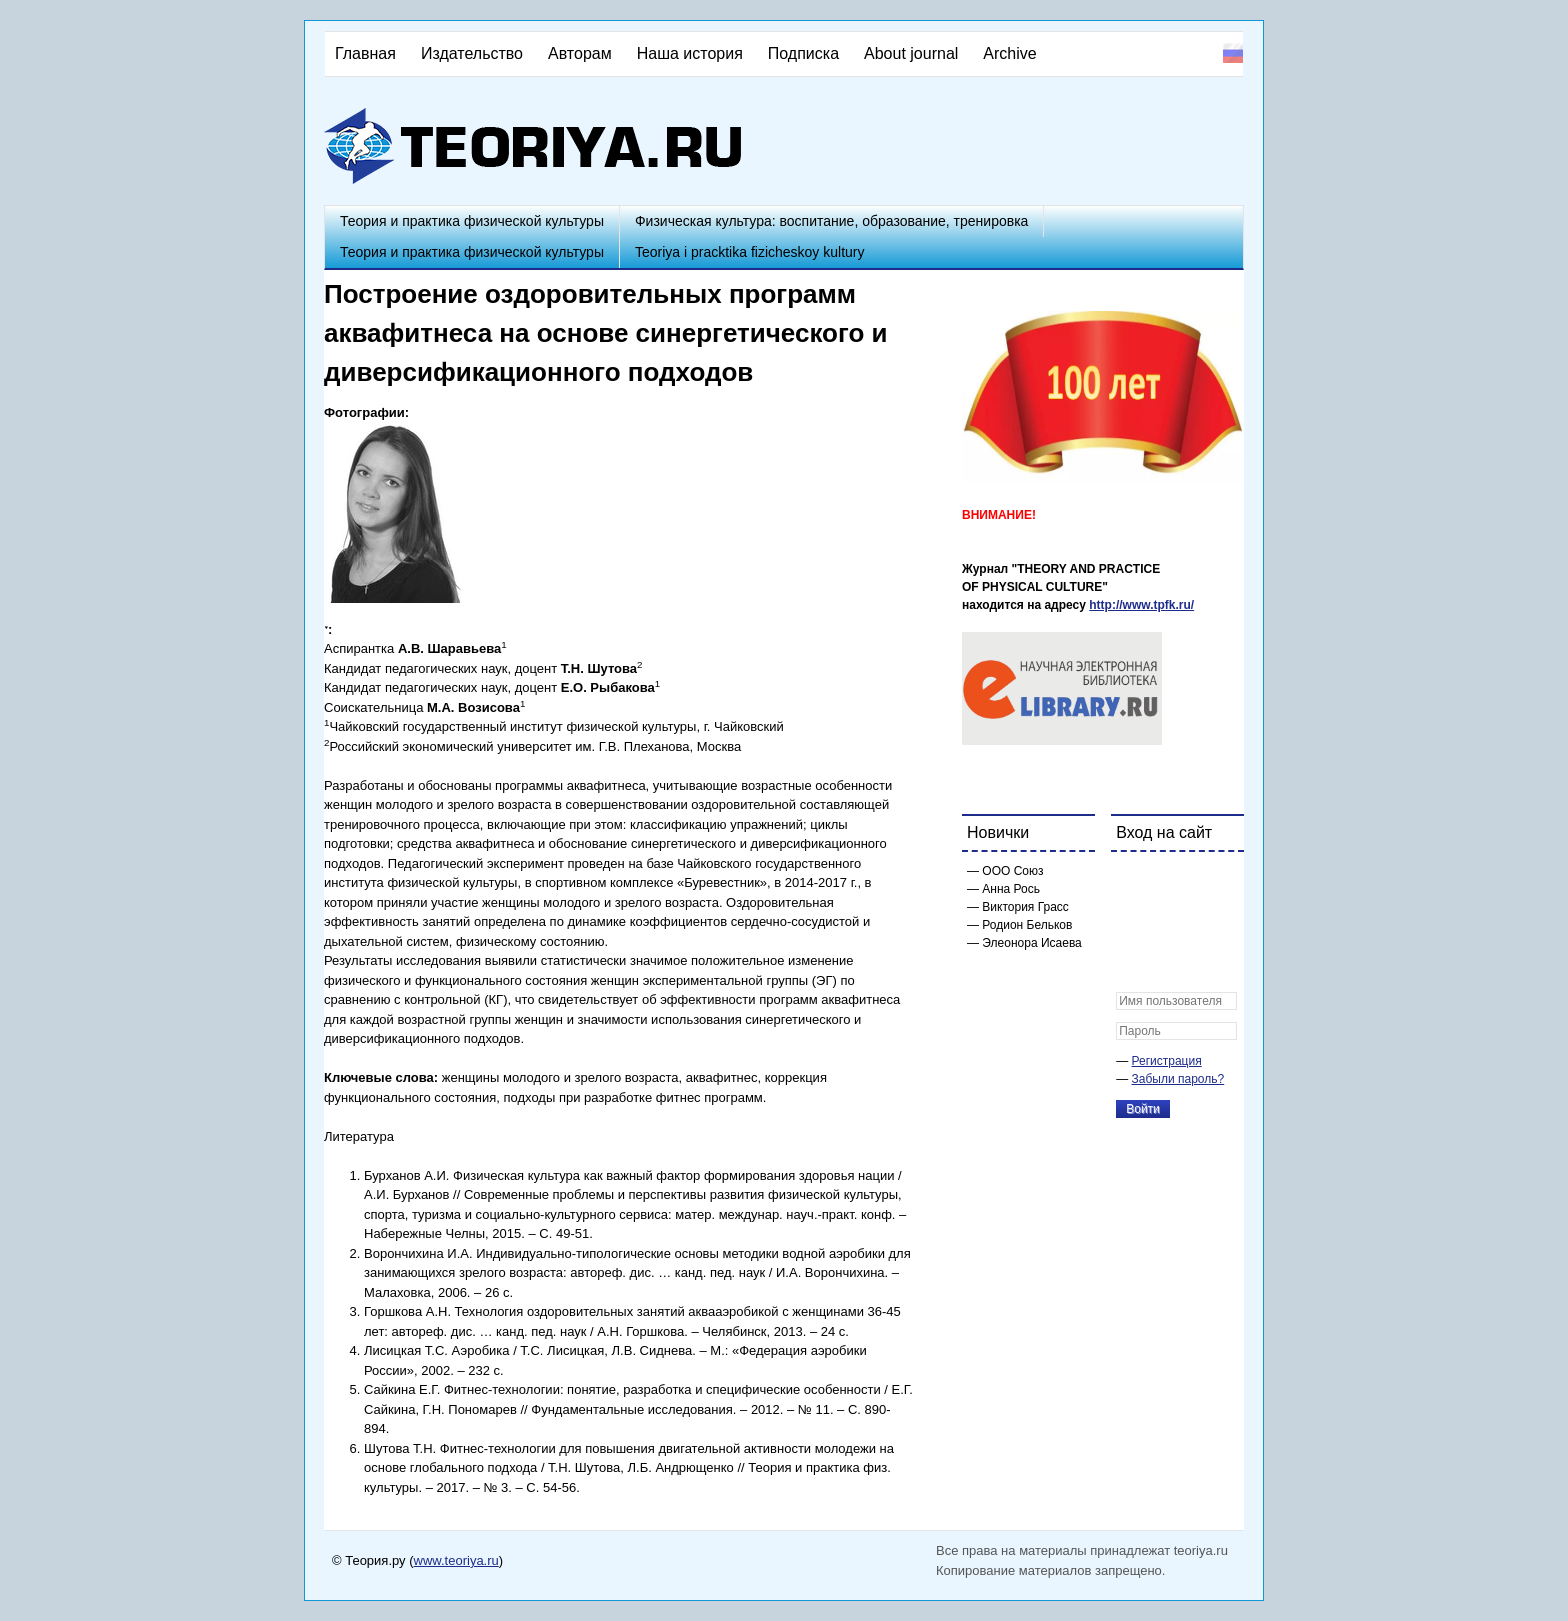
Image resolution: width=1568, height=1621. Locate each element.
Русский (1233, 53)
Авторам (580, 53)
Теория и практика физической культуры (472, 221)
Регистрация (1167, 1061)
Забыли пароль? (1178, 1079)
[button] (1132, 880)
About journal (911, 53)
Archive (1009, 53)
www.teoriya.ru (456, 1560)
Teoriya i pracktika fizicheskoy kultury (750, 252)
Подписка (803, 53)
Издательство (472, 53)
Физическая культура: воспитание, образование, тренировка (831, 221)
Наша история (690, 53)
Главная (365, 53)
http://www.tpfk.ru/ (1141, 605)
